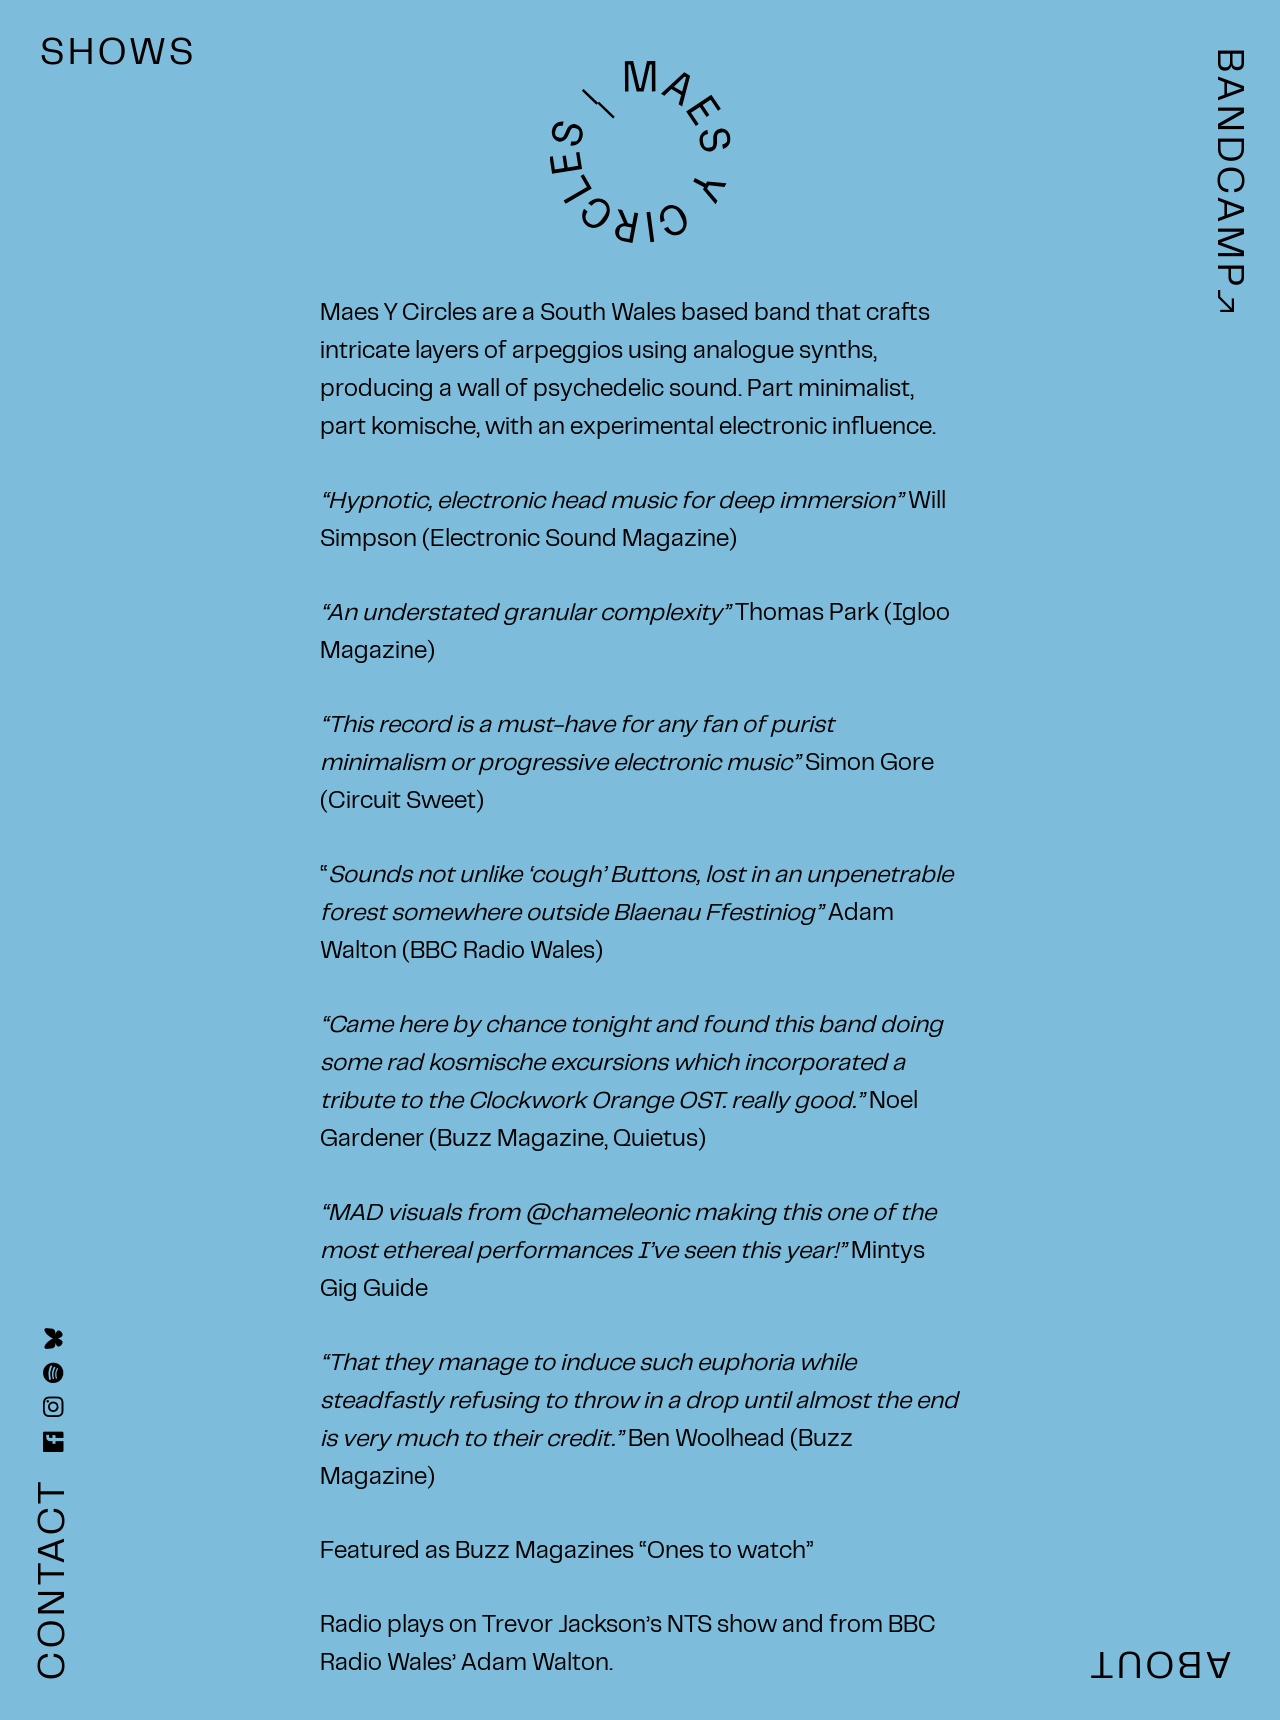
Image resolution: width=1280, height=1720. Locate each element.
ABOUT (1159, 1660)
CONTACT (55, 1572)
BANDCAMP (1226, 180)
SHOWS (118, 55)
